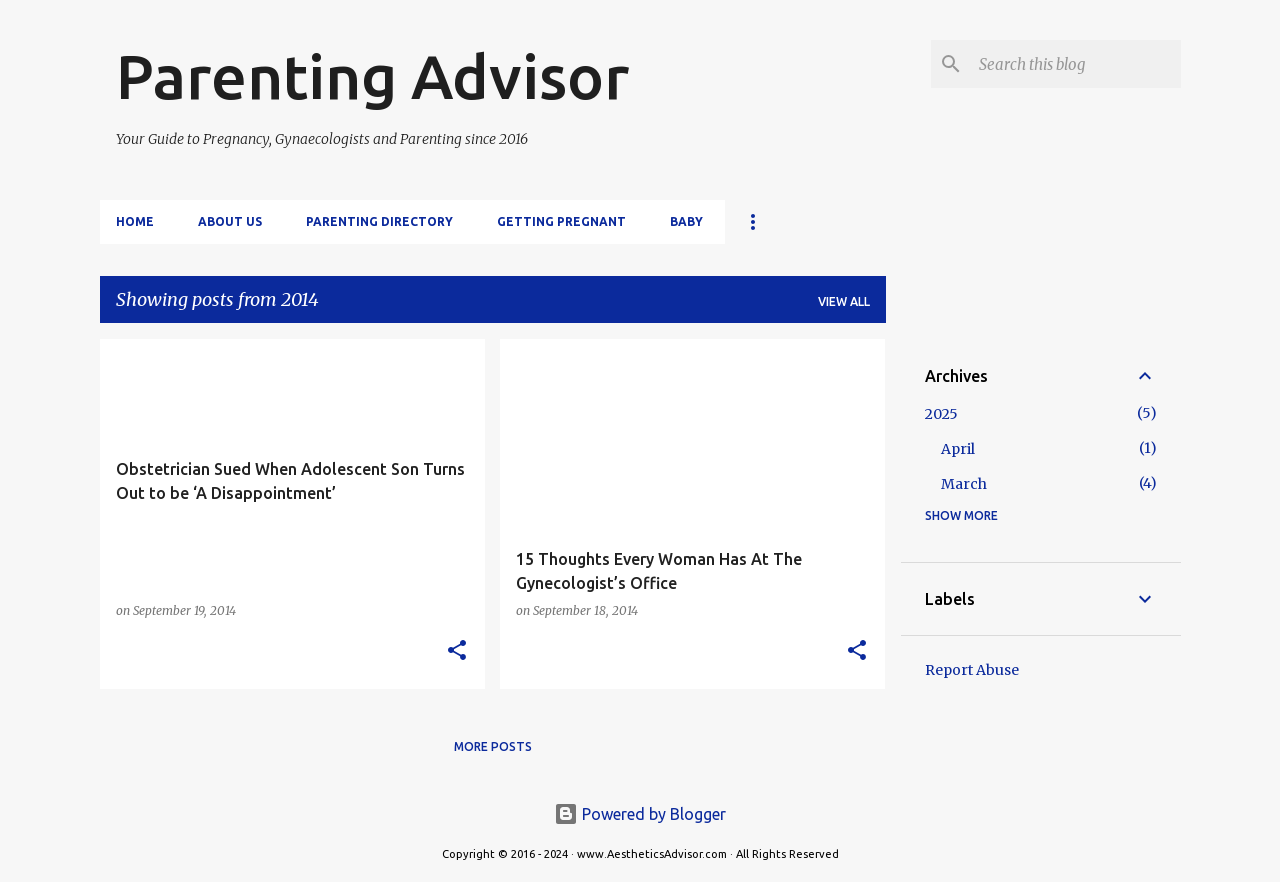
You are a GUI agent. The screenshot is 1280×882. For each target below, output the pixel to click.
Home (135, 221)
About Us (230, 221)
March (964, 484)
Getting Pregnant (561, 221)
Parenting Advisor (372, 76)
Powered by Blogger (640, 814)
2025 (941, 414)
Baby (686, 221)
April (958, 449)
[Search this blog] (1076, 64)
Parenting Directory (379, 221)
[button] (457, 651)
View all (844, 301)
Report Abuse (972, 670)
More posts (493, 746)
